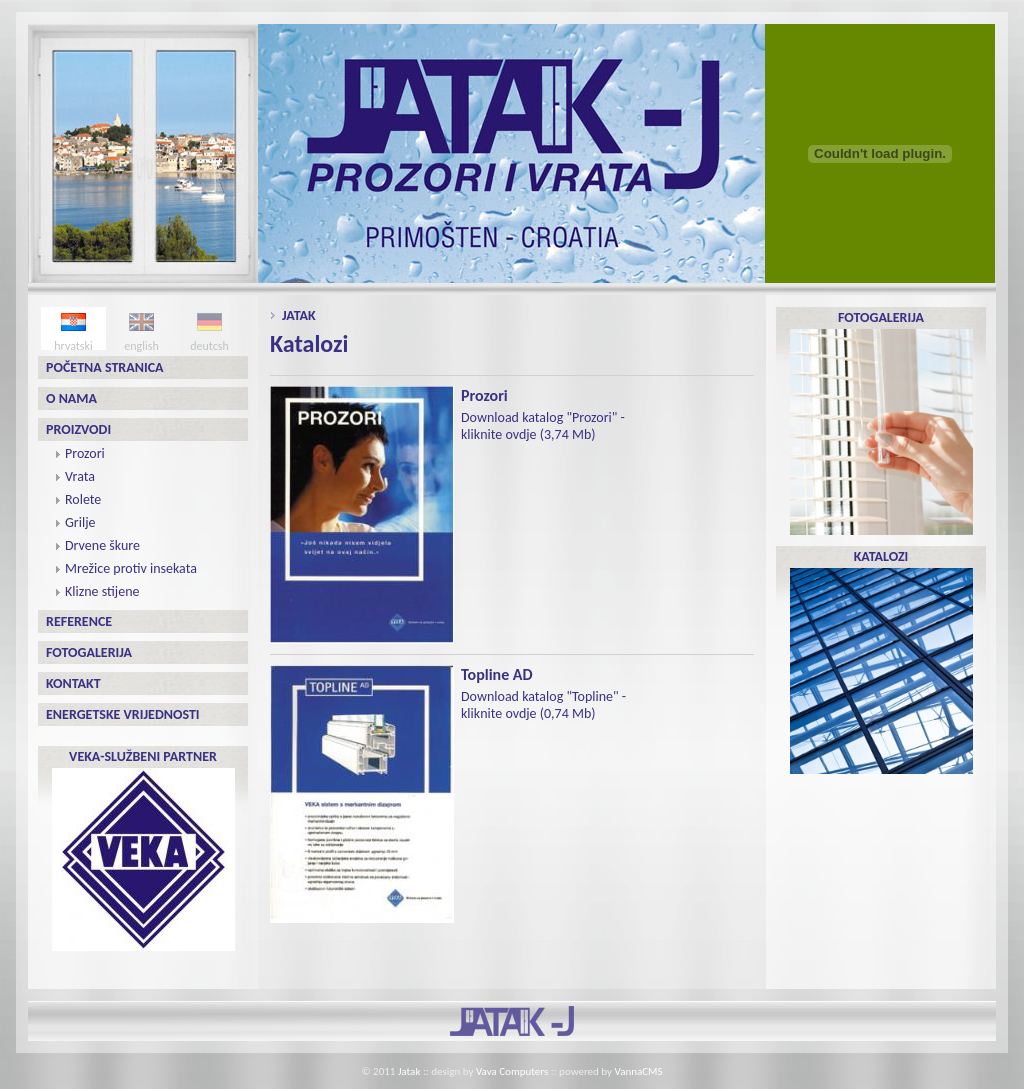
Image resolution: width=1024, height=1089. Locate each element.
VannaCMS (639, 1071)
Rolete (83, 499)
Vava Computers (512, 1071)
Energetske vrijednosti (123, 714)
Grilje (80, 522)
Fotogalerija (89, 652)
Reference (79, 621)
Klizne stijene (102, 591)
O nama (71, 398)
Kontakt (73, 683)
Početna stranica (105, 367)
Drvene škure (102, 545)
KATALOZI (881, 661)
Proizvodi (78, 429)
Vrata (80, 476)
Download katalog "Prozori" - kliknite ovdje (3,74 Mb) (543, 426)
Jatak (299, 315)
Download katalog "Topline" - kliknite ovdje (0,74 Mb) (543, 705)
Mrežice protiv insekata (131, 568)
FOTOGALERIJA (881, 422)
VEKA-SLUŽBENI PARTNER (143, 849)
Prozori (85, 453)
